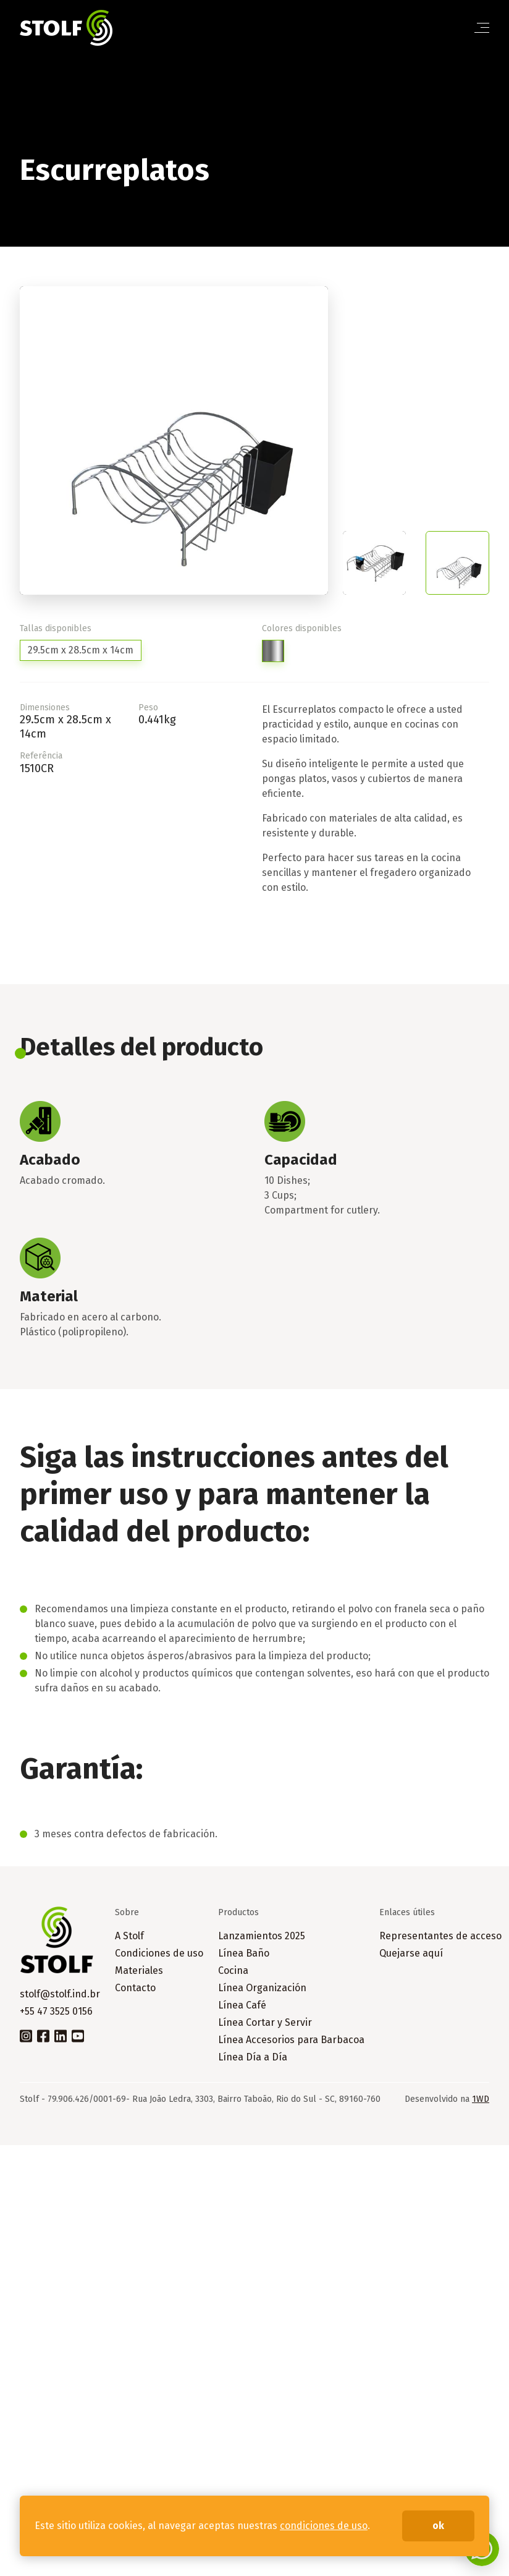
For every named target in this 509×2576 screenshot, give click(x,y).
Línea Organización (262, 1988)
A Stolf (129, 1936)
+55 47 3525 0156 (56, 2011)
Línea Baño (243, 1953)
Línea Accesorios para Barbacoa (291, 2040)
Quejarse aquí (411, 1953)
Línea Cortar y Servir (265, 2022)
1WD (480, 2099)
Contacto (135, 1988)
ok (438, 2525)
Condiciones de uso (159, 1953)
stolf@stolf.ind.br (60, 1994)
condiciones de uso (324, 2525)
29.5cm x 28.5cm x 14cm (80, 650)
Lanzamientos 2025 (261, 1936)
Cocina (233, 1970)
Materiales (139, 1970)
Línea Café (242, 2005)
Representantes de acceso (440, 1936)
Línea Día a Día (252, 2057)
